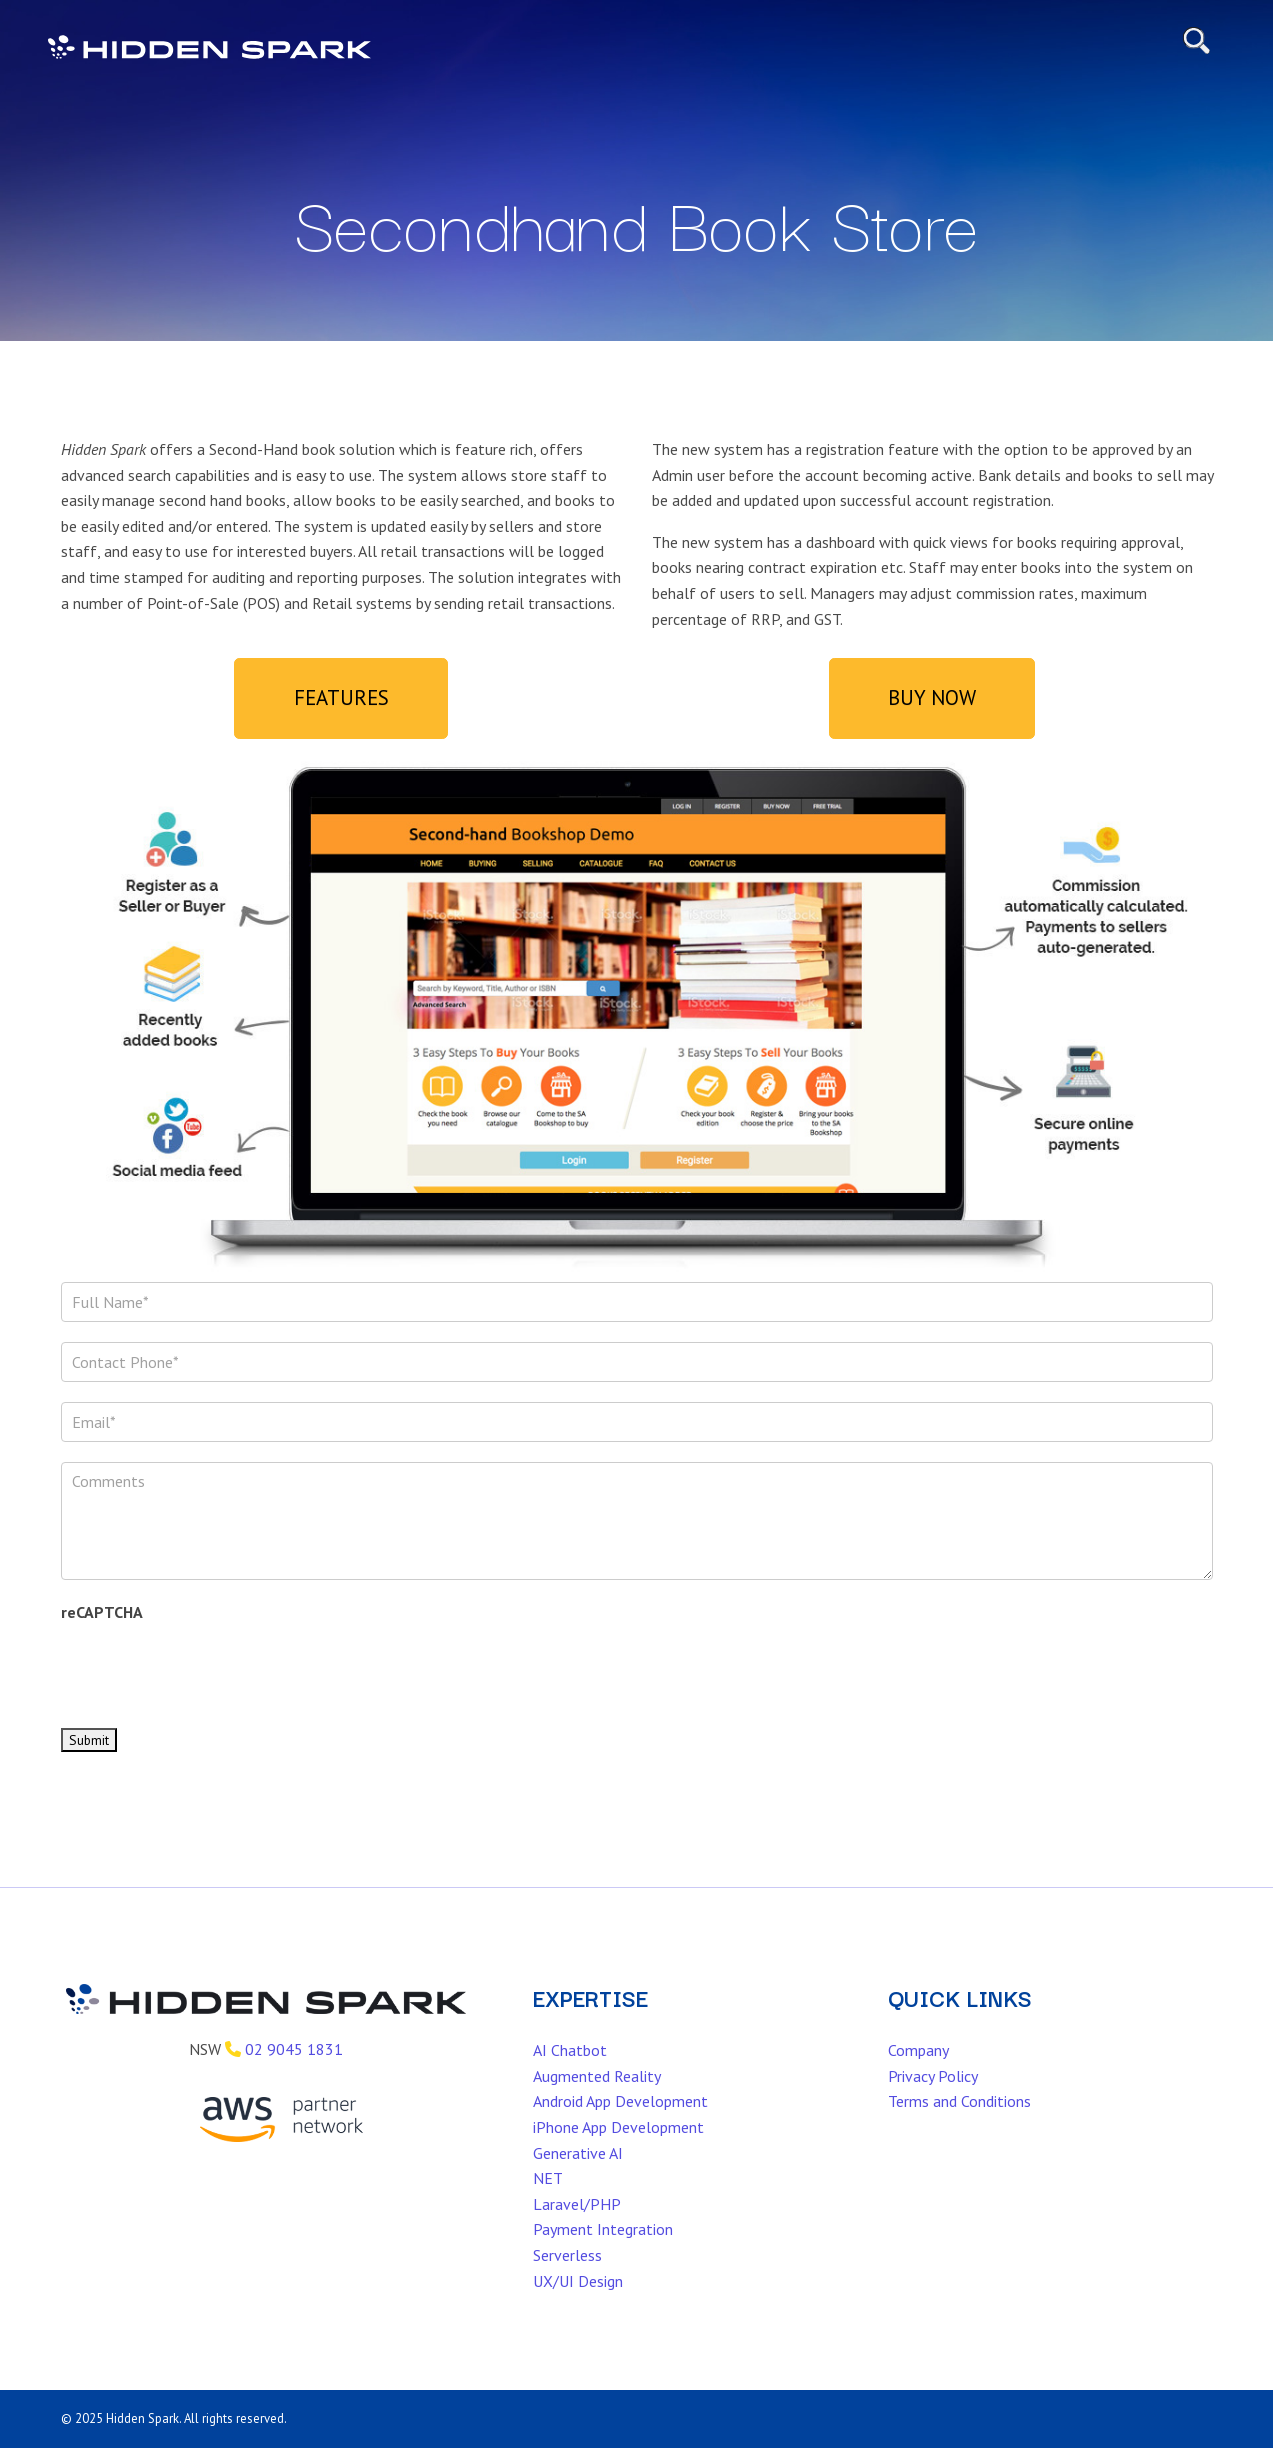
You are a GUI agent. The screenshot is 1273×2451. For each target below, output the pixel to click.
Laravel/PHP (577, 2227)
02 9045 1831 (294, 2072)
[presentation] (213, 1691)
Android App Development (620, 2124)
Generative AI (578, 2176)
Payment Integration (603, 2252)
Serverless (567, 2278)
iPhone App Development (618, 2150)
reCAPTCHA (102, 1635)
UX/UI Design (578, 2304)
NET (548, 2201)
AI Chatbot (570, 2073)
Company (918, 2073)
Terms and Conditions (959, 2124)
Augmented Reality (597, 2099)
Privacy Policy (933, 2099)
